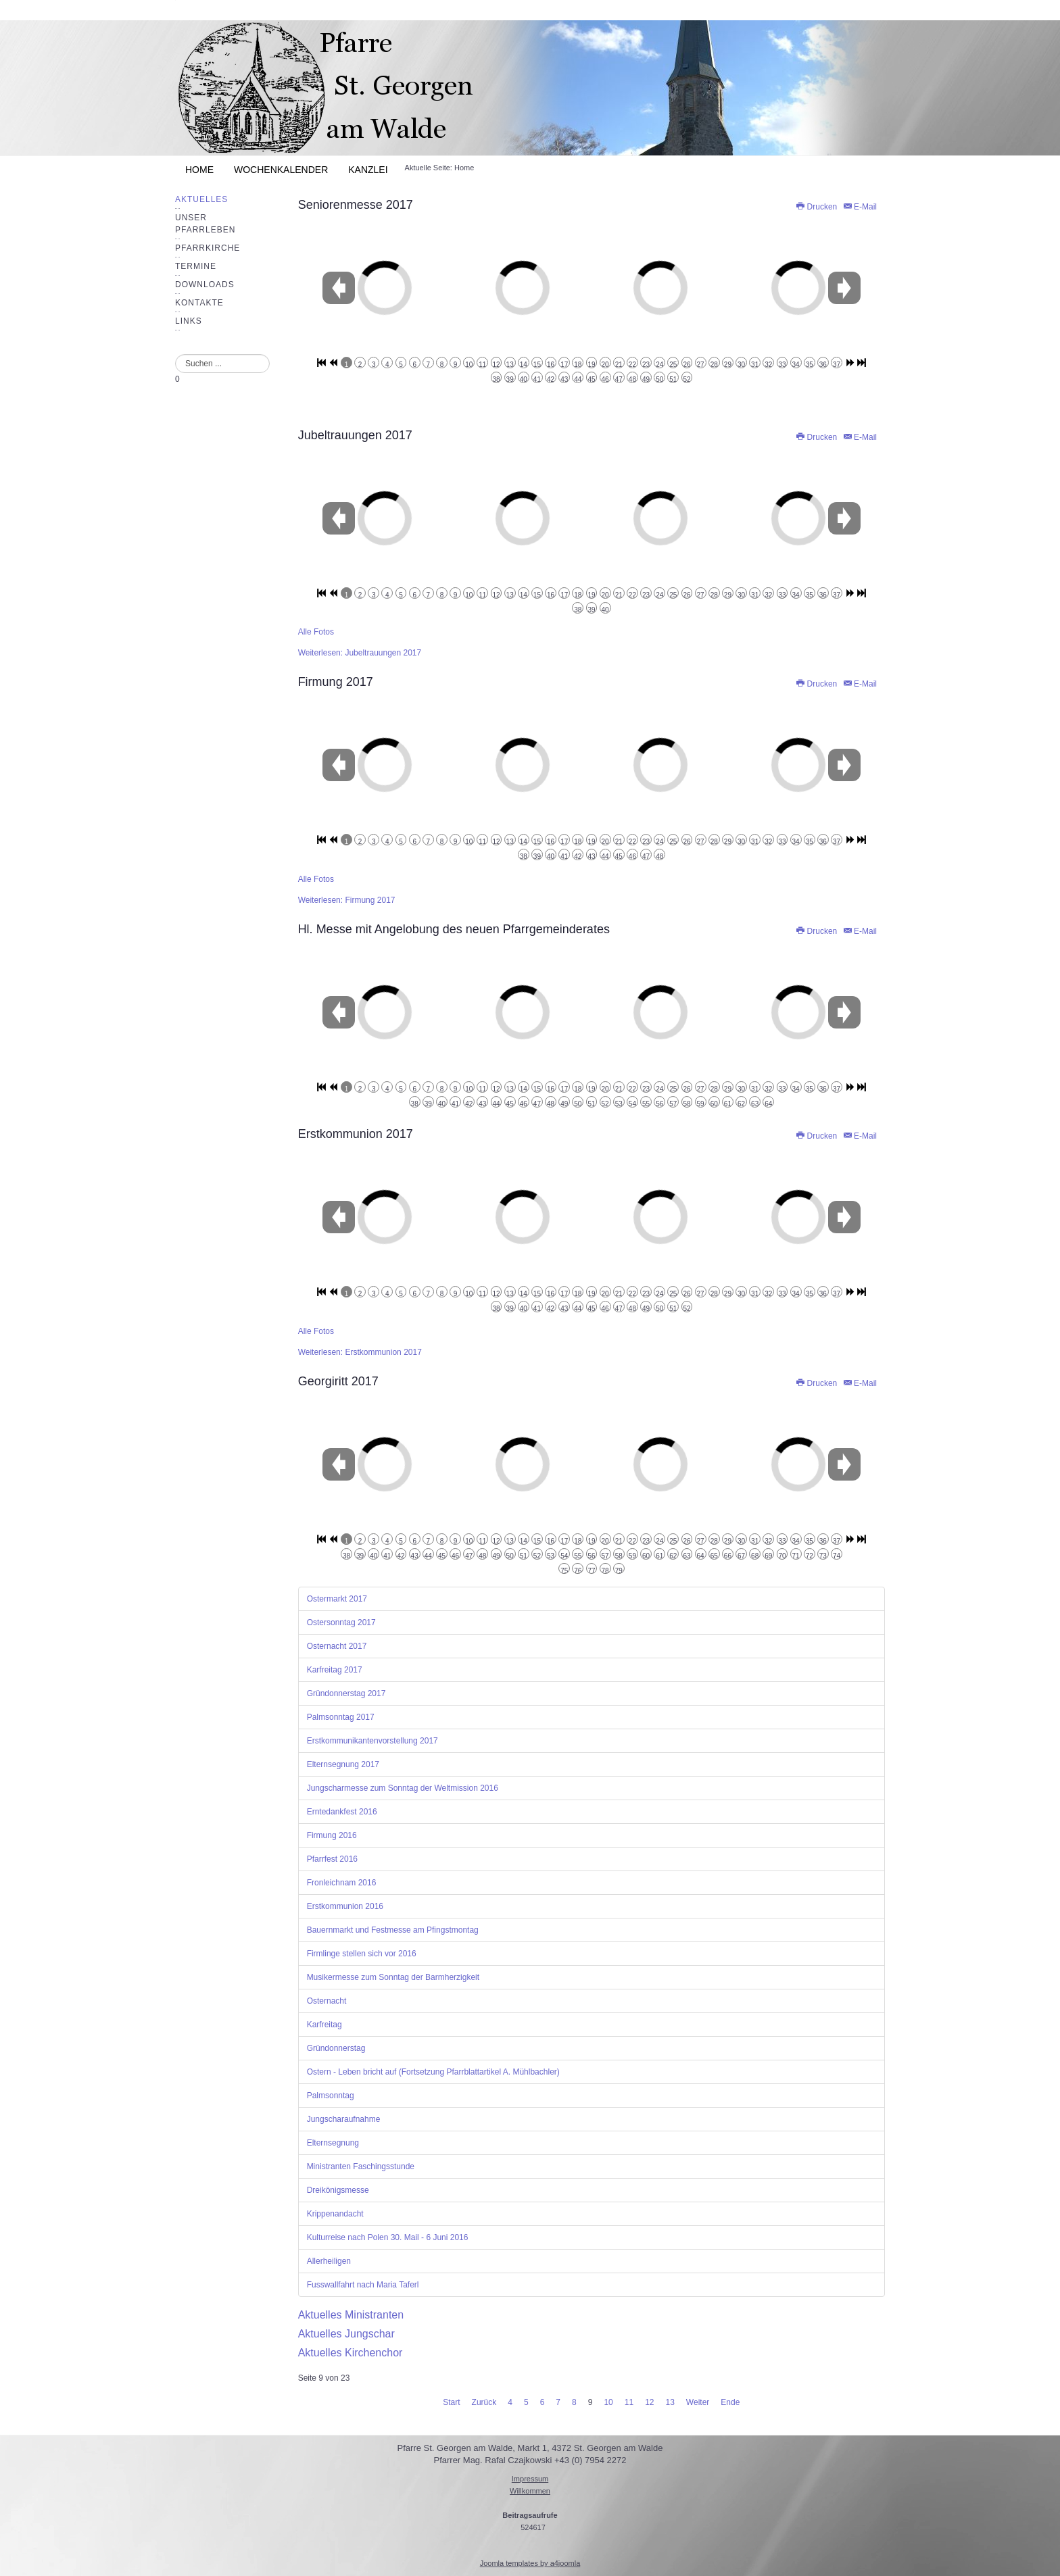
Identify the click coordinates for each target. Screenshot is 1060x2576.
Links (188, 321)
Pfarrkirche (207, 248)
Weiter (697, 2402)
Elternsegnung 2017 (343, 1764)
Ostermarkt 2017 (337, 1599)
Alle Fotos (316, 632)
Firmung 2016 (332, 1835)
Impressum (530, 2479)
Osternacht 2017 (337, 1646)
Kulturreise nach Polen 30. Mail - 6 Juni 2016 (387, 2237)
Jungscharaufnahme (344, 2119)
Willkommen (530, 2491)
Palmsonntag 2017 (341, 1717)
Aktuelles (201, 199)
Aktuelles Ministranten (351, 2315)
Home (199, 169)
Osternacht (327, 2001)
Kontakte (199, 302)
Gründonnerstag (336, 2048)
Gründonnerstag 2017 (346, 1693)
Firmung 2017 (335, 682)
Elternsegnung (333, 2143)
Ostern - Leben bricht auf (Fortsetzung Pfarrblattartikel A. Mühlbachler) (433, 2072)
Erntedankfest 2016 (342, 1811)
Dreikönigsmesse (338, 2190)
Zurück (484, 2402)
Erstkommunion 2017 (355, 1134)
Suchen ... (175, 354)
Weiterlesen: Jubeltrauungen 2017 (360, 653)
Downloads (205, 284)
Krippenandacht (335, 2214)
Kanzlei (367, 169)
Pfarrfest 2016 (332, 1859)
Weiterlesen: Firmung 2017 (346, 900)
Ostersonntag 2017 (341, 1622)
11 (629, 2402)
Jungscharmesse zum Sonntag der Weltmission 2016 (402, 1788)
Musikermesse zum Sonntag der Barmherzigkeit (393, 1977)
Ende (730, 2402)
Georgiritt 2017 (338, 1381)
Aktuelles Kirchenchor (350, 2352)
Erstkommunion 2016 (345, 1906)
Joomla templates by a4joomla (530, 2563)
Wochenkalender (281, 169)
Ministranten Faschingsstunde (360, 2166)
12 (649, 2402)
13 (669, 2402)
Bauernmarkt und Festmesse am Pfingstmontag (393, 1930)
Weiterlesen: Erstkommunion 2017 (360, 1352)
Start (451, 2402)
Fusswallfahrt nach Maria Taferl (363, 2284)
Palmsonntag (330, 2095)
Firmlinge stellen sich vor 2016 (361, 1953)
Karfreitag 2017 (334, 1670)
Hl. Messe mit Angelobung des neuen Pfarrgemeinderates (454, 929)
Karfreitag (324, 2024)
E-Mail (859, 207)
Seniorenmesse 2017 (355, 205)
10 (608, 2402)
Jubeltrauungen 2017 (355, 435)
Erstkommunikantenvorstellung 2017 (372, 1740)
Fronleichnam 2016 (342, 1882)
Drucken (817, 207)
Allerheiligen (329, 2261)
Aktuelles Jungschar (346, 2333)
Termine (195, 266)
